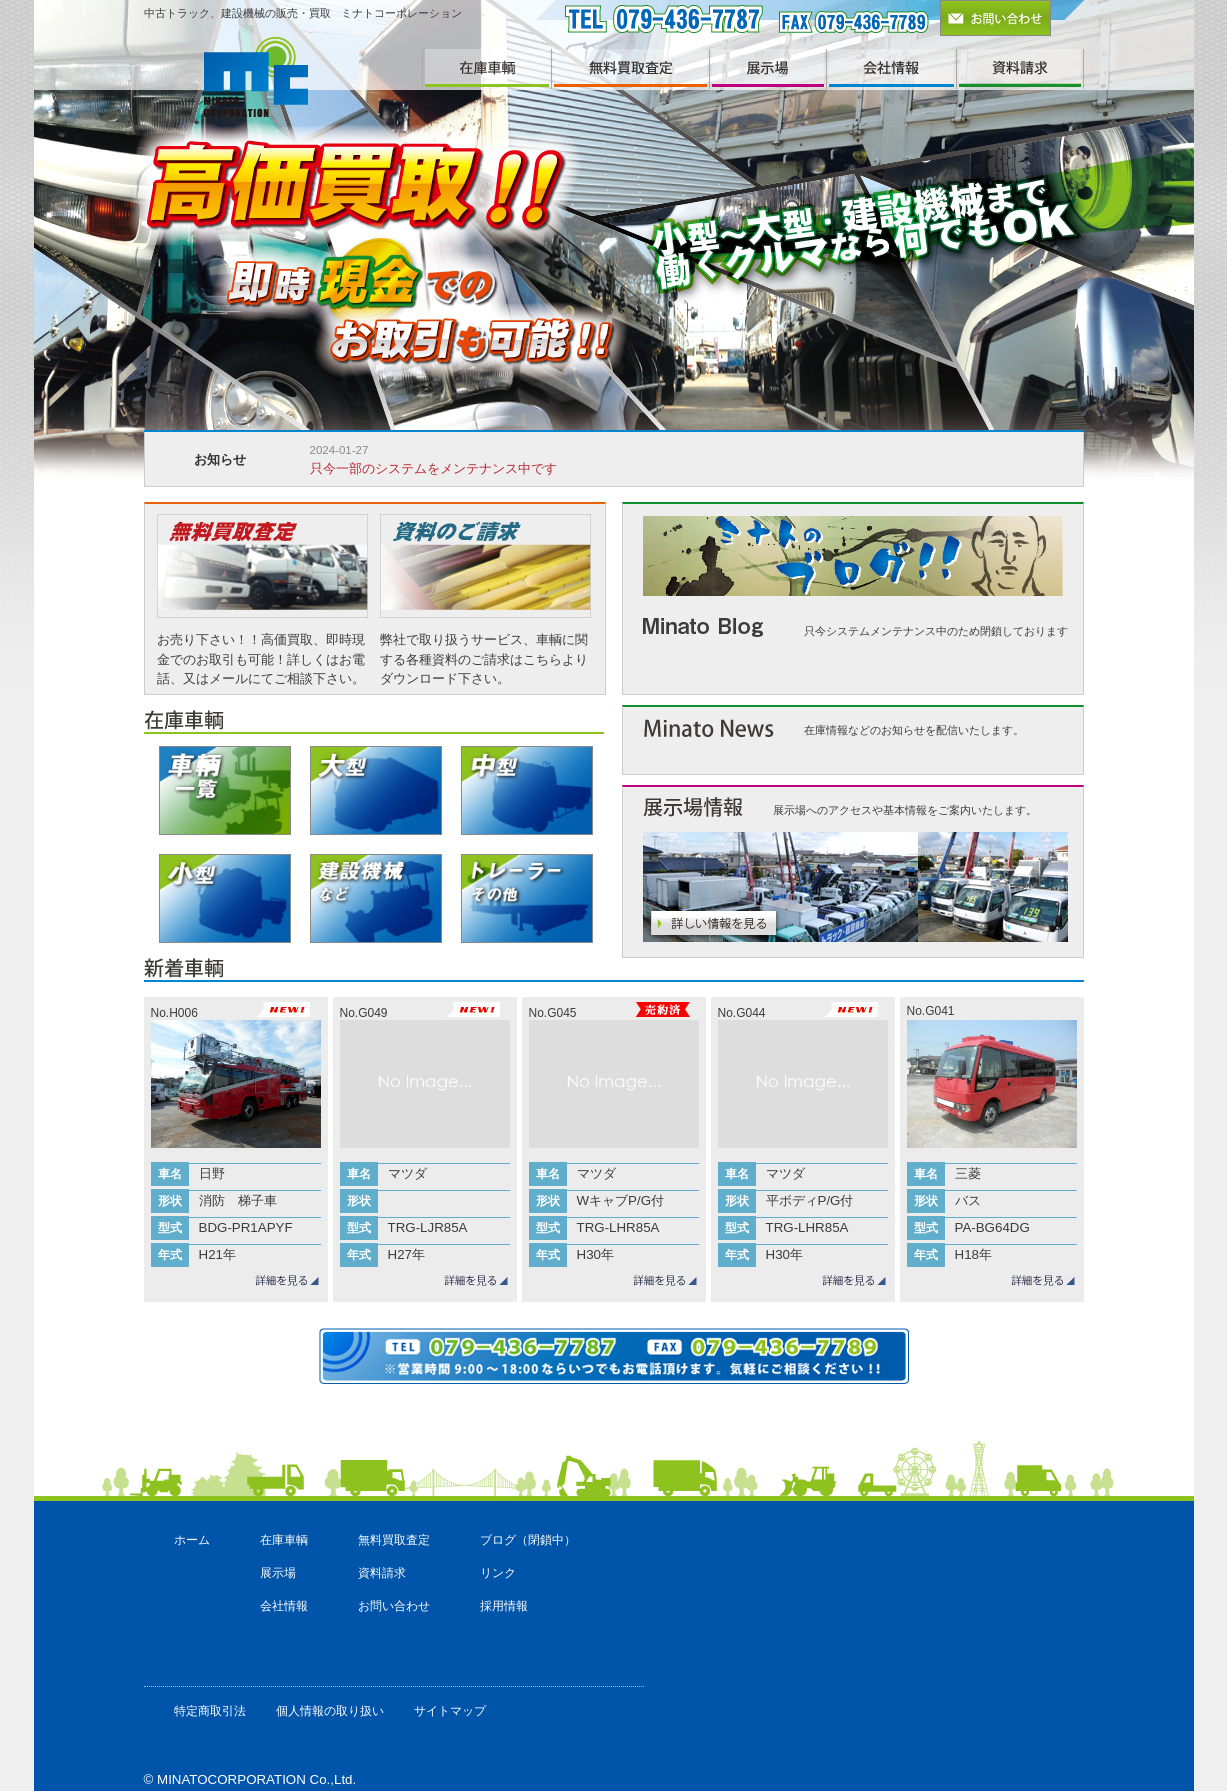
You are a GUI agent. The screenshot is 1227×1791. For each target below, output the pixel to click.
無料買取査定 (394, 1540)
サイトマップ (450, 1711)
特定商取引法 (210, 1711)
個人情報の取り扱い (330, 1711)
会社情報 (284, 1606)
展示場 (278, 1573)
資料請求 (382, 1573)
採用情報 (504, 1606)
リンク (498, 1573)
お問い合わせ (394, 1606)
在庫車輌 (284, 1540)
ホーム (192, 1540)
